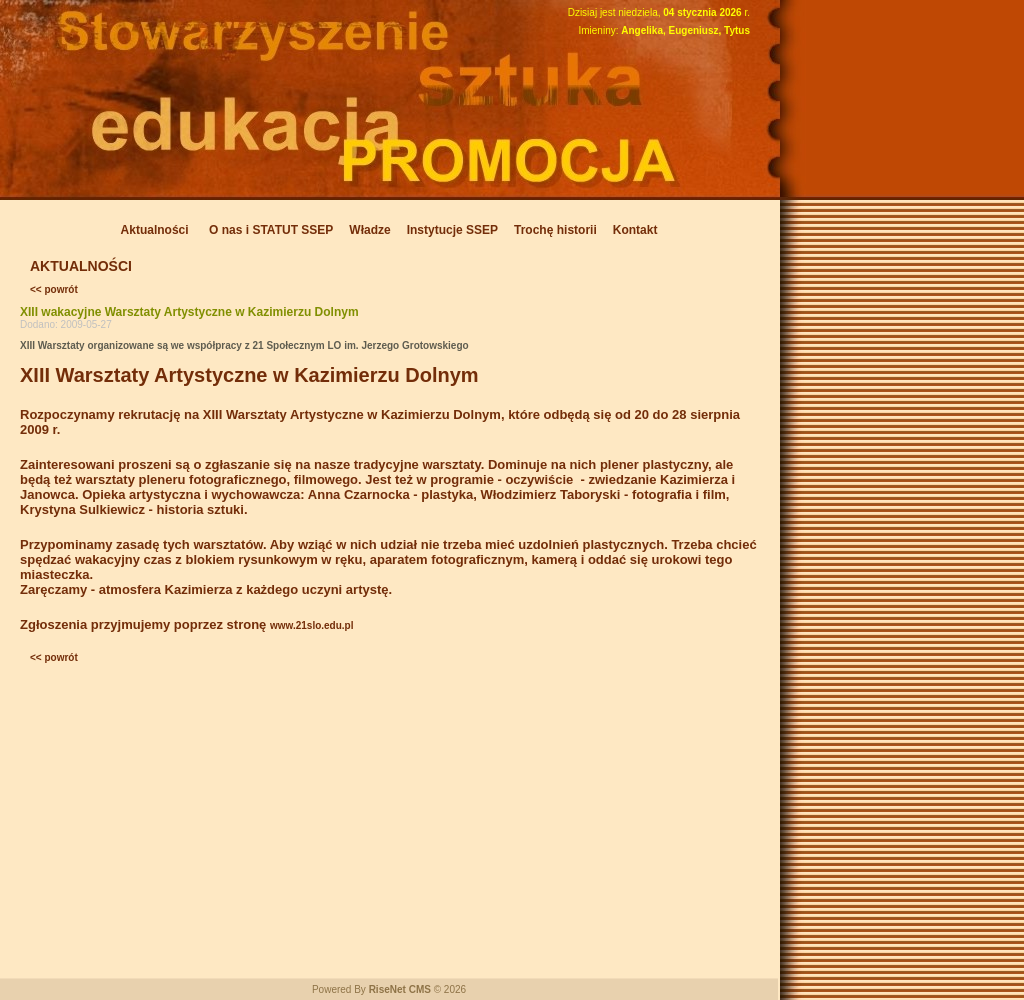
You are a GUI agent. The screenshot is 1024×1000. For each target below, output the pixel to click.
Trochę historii (555, 230)
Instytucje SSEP (452, 230)
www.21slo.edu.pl (312, 625)
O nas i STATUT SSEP (271, 230)
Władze (369, 230)
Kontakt (635, 230)
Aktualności (155, 230)
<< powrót (54, 289)
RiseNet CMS (400, 989)
